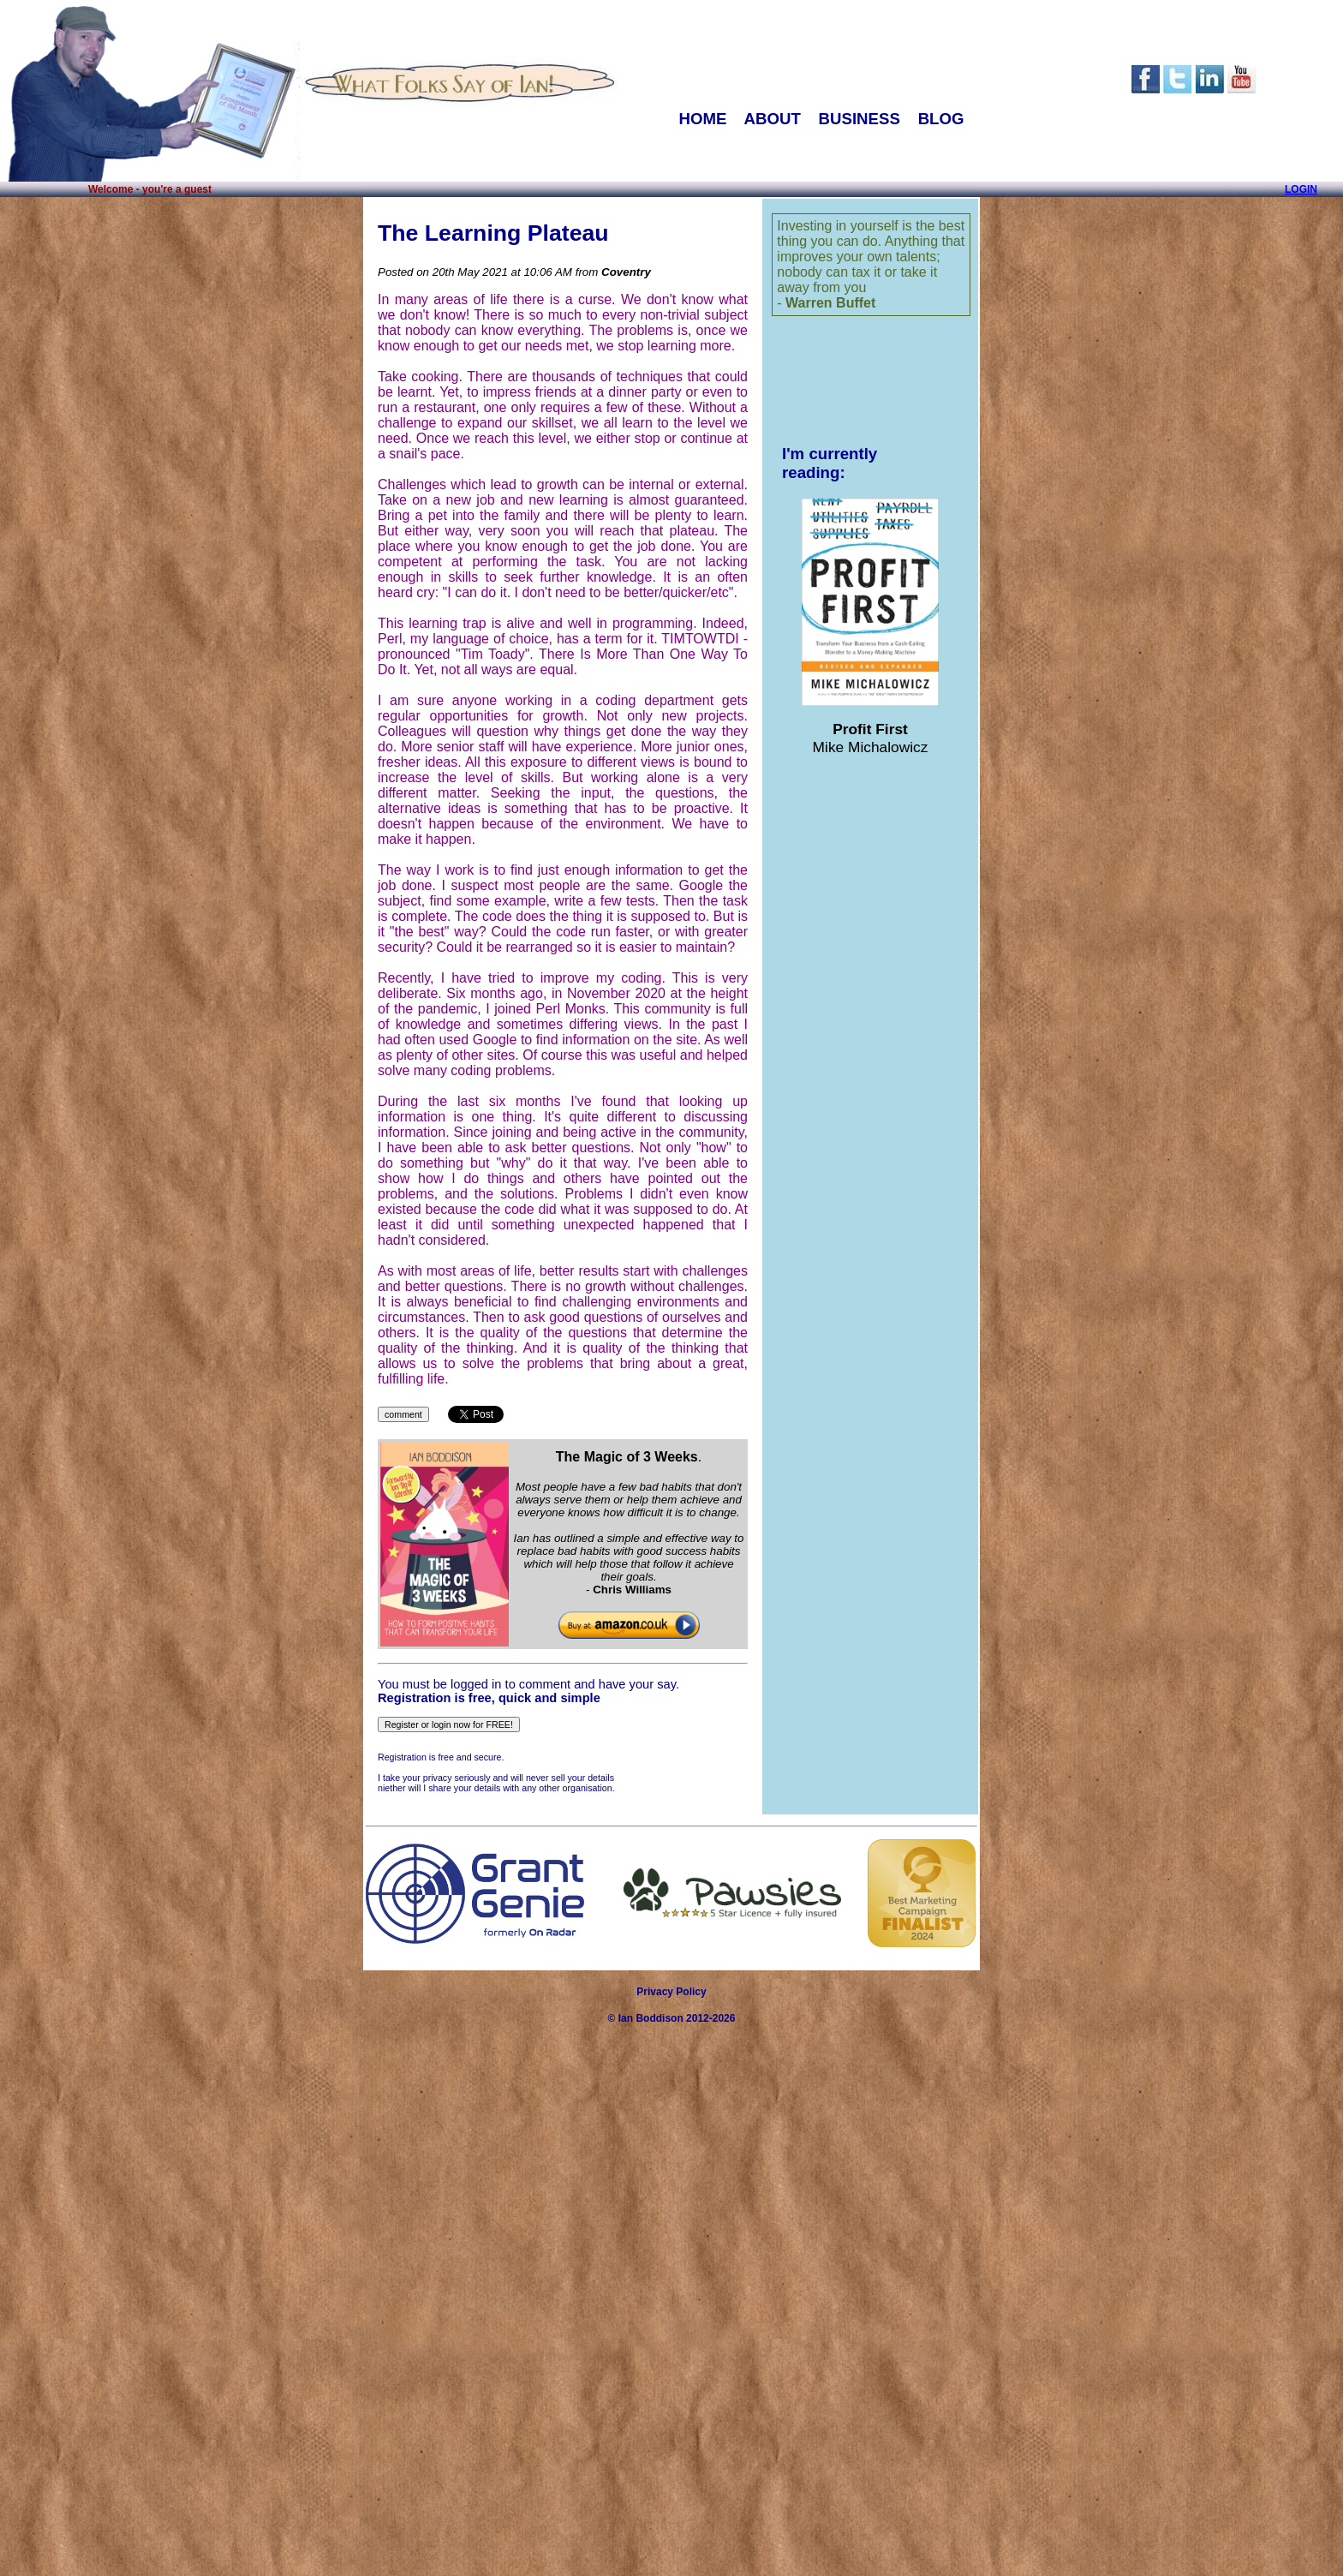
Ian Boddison (650, 2018)
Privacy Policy (671, 1992)
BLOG (941, 119)
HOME (702, 119)
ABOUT (771, 119)
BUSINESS (859, 119)
